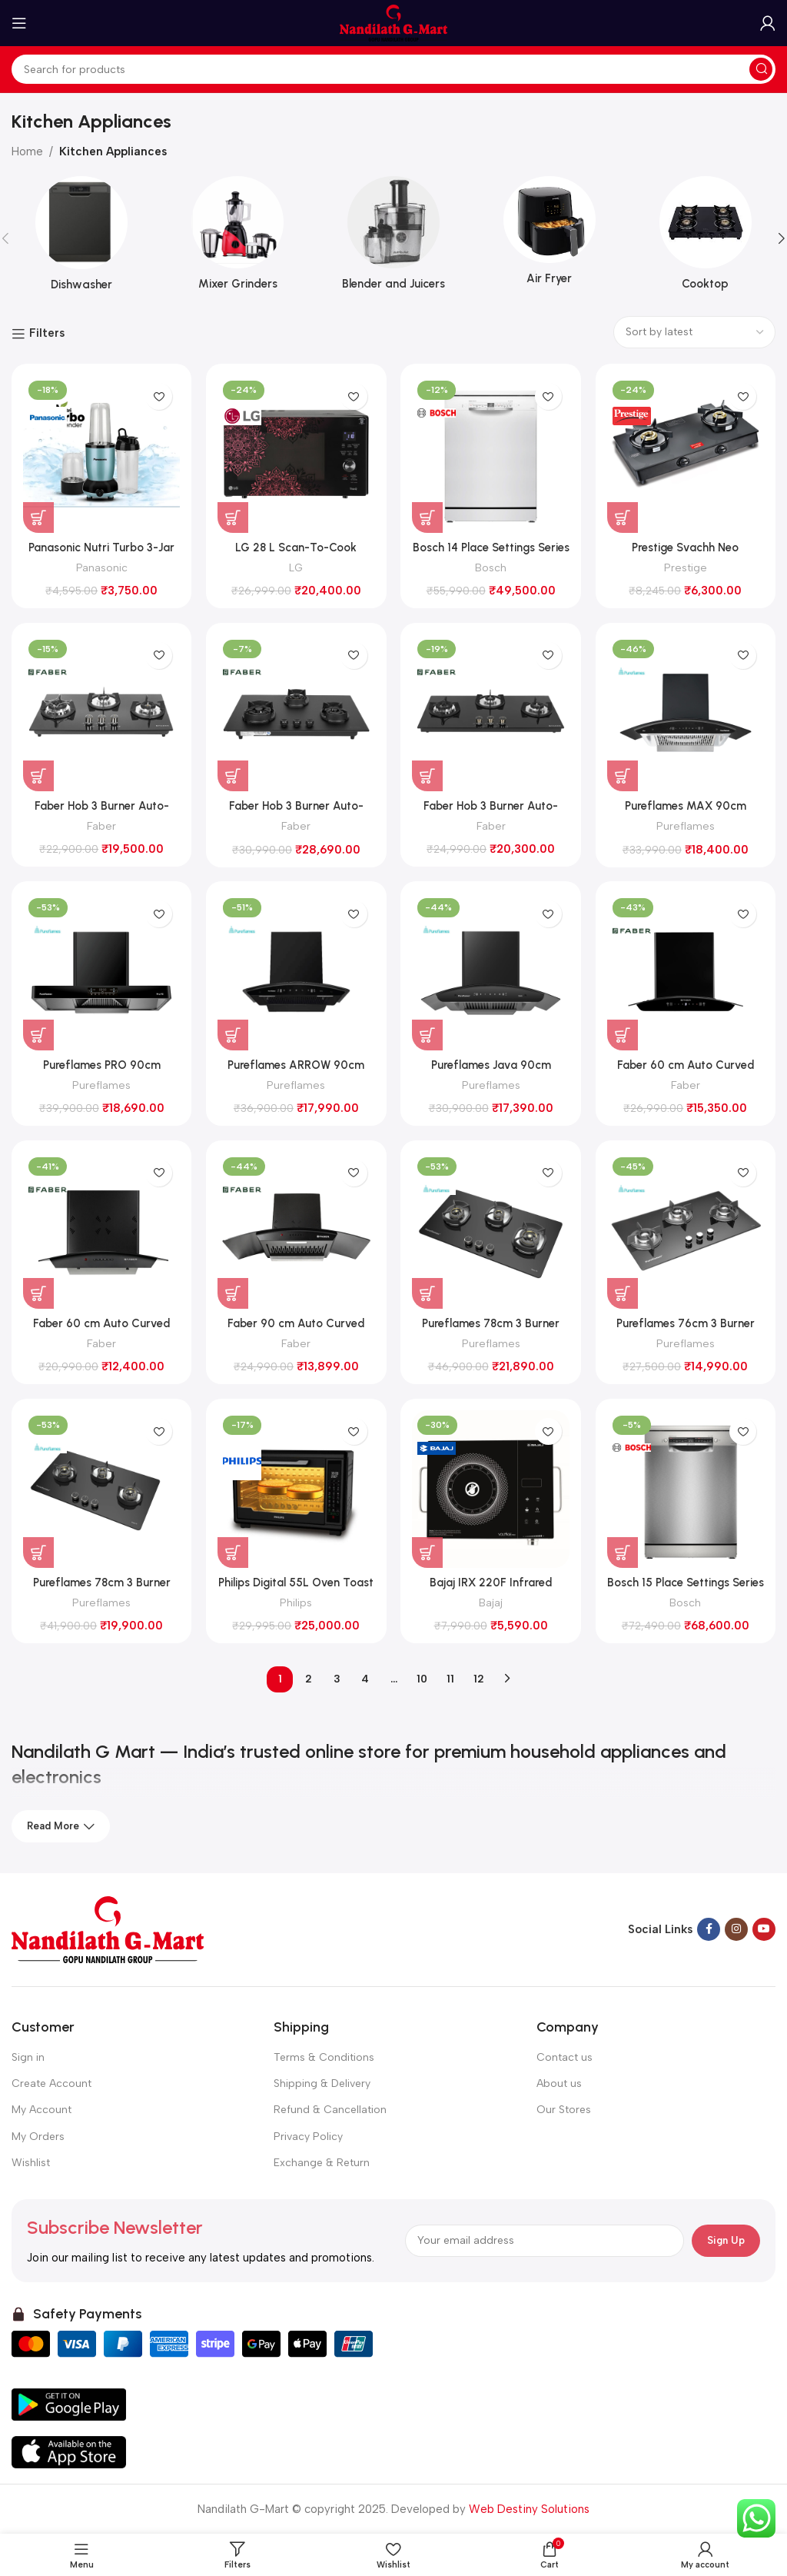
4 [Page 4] (365, 1679)
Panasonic (101, 567)
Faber (101, 826)
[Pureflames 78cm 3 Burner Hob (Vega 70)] (101, 1489)
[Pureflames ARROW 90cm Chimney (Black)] (296, 972)
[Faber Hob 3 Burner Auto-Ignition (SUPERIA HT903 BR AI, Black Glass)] (491, 712)
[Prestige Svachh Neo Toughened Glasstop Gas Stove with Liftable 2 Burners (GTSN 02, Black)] (686, 453)
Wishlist (31, 2162)
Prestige (685, 567)
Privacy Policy (308, 2136)
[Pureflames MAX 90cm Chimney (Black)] (686, 712)
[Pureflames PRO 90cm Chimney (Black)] (101, 972)
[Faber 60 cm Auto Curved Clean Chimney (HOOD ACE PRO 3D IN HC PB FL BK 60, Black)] (101, 1231)
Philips (296, 1602)
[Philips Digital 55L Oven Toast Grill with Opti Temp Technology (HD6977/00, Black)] (296, 1489)
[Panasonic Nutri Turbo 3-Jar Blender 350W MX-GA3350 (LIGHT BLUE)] (101, 453)
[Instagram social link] (736, 1930)
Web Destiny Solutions (529, 2509)
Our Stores (563, 2110)
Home (27, 151)
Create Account (51, 2083)
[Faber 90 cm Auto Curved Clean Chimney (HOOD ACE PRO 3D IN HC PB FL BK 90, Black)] (296, 1231)
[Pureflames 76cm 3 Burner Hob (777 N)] (686, 1231)
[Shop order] (694, 332)
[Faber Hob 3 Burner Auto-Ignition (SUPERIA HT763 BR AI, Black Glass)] (101, 712)
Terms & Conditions (324, 2057)
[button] (38, 516)
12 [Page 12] (478, 1679)
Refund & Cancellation (330, 2110)
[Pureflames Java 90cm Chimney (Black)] (491, 972)
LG (296, 567)
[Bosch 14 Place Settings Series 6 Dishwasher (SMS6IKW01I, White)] (491, 453)
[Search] (393, 69)
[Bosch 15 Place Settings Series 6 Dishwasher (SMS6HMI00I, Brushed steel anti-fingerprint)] (686, 1489)
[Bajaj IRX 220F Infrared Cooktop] (491, 1489)
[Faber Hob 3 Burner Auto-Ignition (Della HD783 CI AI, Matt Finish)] (296, 712)
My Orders (38, 2136)
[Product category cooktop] (705, 238)
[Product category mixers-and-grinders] (238, 238)
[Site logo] (393, 22)
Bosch (490, 567)
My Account (41, 2110)
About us (559, 2083)
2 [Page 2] (308, 1679)
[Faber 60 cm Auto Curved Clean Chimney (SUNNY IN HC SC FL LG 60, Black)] (686, 972)
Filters (47, 334)
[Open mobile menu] (19, 23)
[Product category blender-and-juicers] (394, 238)
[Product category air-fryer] (549, 235)
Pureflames (685, 826)
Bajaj (491, 1602)
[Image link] (108, 1928)
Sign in (28, 2057)
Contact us (564, 2057)
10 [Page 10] (422, 1679)
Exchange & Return (322, 2162)
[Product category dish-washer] (82, 238)
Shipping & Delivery (322, 2083)
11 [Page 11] (450, 1679)
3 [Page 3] (337, 1679)
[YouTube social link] (763, 1930)
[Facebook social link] (708, 1930)
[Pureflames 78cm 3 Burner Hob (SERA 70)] (491, 1231)
